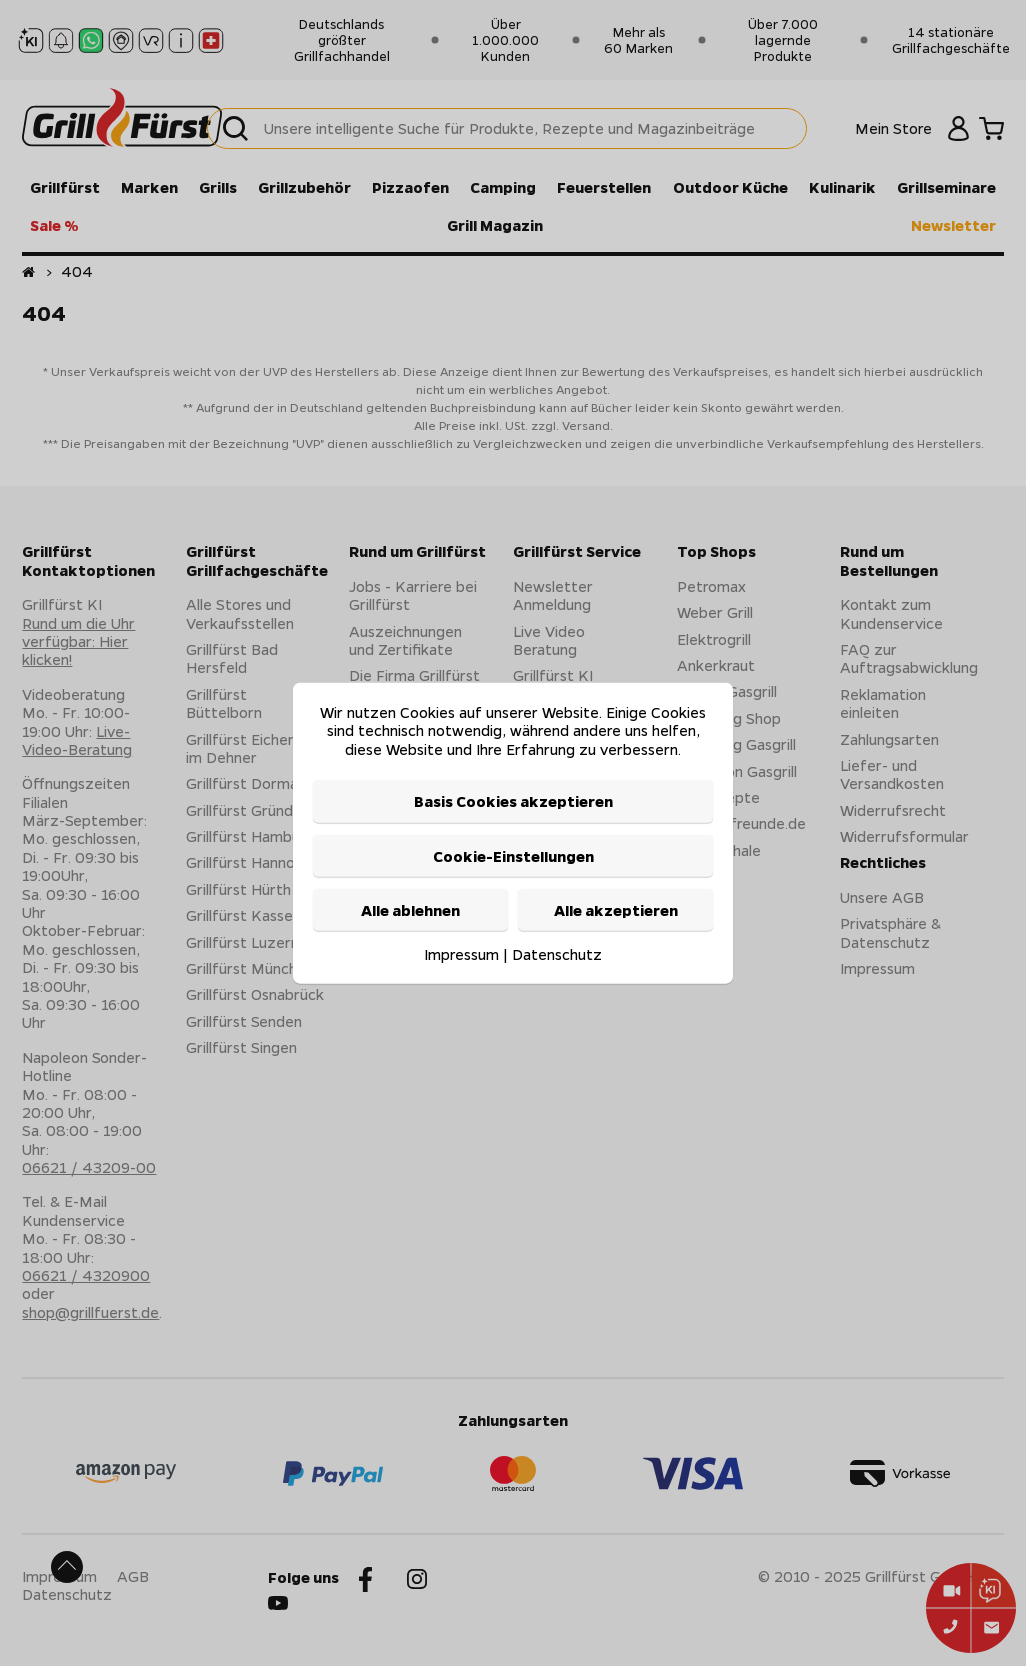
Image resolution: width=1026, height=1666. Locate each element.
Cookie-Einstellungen (513, 855)
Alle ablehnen (410, 910)
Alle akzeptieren (616, 910)
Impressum (461, 954)
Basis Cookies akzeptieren (513, 801)
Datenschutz (557, 954)
